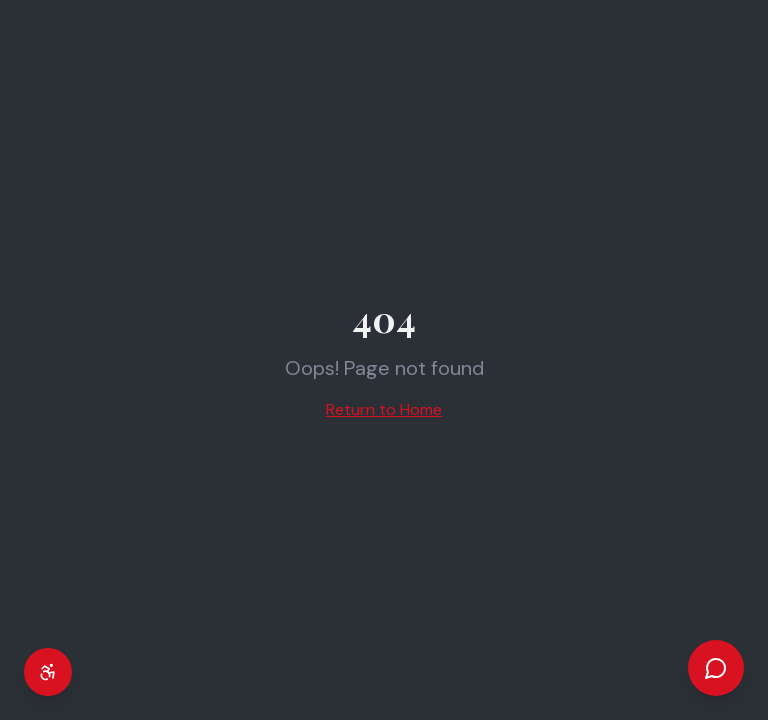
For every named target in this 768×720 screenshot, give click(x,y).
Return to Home (384, 409)
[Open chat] (716, 668)
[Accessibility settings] (48, 672)
